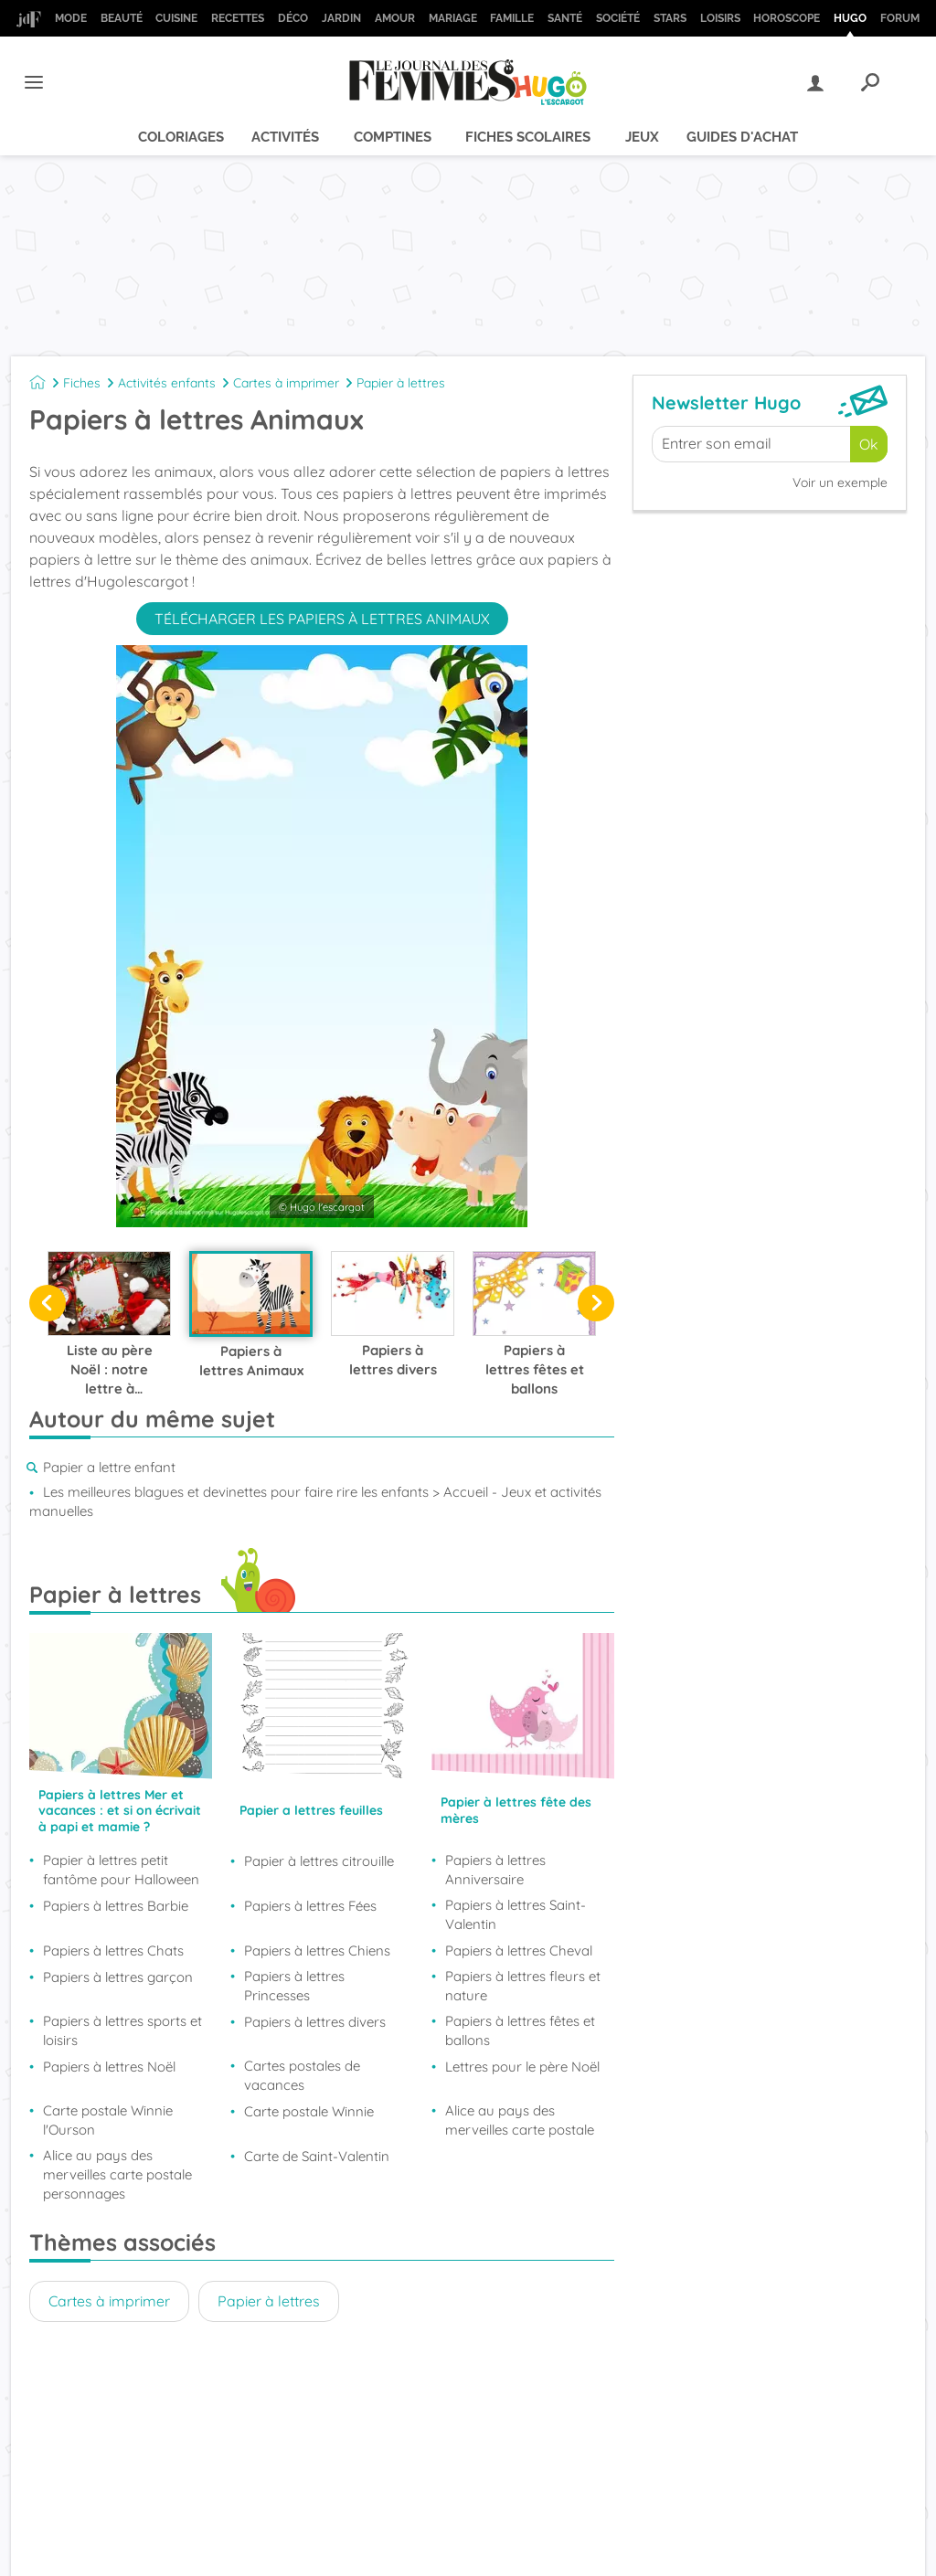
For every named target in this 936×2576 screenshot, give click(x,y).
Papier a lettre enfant (109, 1467)
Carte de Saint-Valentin (316, 2156)
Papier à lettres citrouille (319, 1861)
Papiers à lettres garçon (118, 1977)
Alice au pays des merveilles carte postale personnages (117, 2174)
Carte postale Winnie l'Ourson (108, 2120)
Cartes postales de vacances (302, 2075)
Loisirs (720, 18)
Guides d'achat (742, 137)
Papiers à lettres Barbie (115, 1905)
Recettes (237, 18)
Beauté (122, 18)
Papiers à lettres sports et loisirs (122, 2030)
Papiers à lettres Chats (113, 1950)
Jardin (341, 18)
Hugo (850, 18)
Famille (512, 18)
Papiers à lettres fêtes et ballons (520, 2030)
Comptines (392, 137)
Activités (285, 137)
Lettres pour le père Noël (522, 2066)
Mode (71, 18)
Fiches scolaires (527, 137)
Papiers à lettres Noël (109, 2066)
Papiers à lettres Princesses (294, 1985)
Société (618, 18)
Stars (670, 18)
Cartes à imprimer (286, 383)
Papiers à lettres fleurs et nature (523, 1985)
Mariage (453, 18)
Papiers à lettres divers (315, 2021)
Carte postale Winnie (309, 2111)
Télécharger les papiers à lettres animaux (322, 619)
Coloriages (181, 137)
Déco (293, 18)
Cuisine (176, 18)
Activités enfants (167, 383)
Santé (565, 18)
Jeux (642, 137)
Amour (395, 18)
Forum (900, 18)
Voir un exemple (840, 482)
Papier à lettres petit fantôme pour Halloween (121, 1869)
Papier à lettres (400, 383)
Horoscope (786, 18)
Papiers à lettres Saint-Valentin (515, 1914)
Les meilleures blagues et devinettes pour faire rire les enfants (236, 1491)
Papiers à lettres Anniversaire (495, 1869)
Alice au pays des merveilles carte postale (519, 2120)
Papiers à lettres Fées (310, 1905)
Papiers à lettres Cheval (518, 1950)
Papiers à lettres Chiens (317, 1950)
